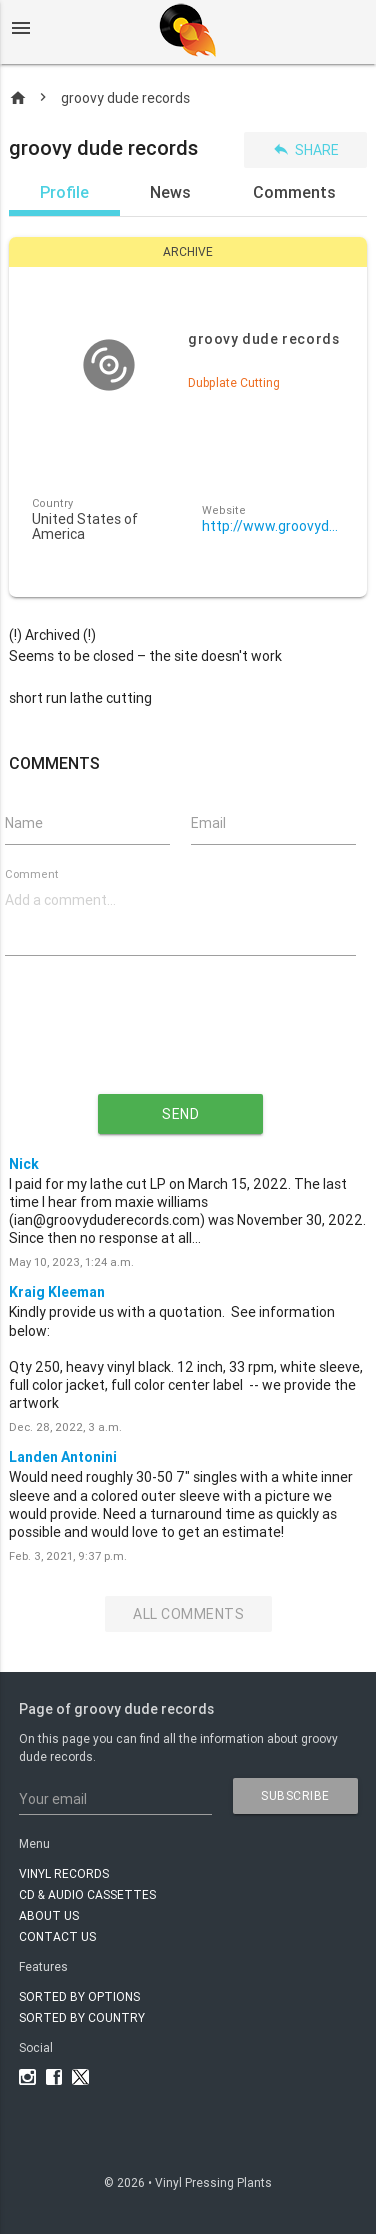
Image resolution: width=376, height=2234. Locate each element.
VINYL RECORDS (64, 1873)
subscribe (295, 1795)
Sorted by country (82, 2017)
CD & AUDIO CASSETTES (87, 1894)
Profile (64, 192)
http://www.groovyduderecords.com (273, 526)
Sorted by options (79, 1996)
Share (305, 149)
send (180, 1114)
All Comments (188, 1614)
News (170, 192)
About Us (49, 1915)
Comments (294, 192)
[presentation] (181, 1041)
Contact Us (57, 1936)
